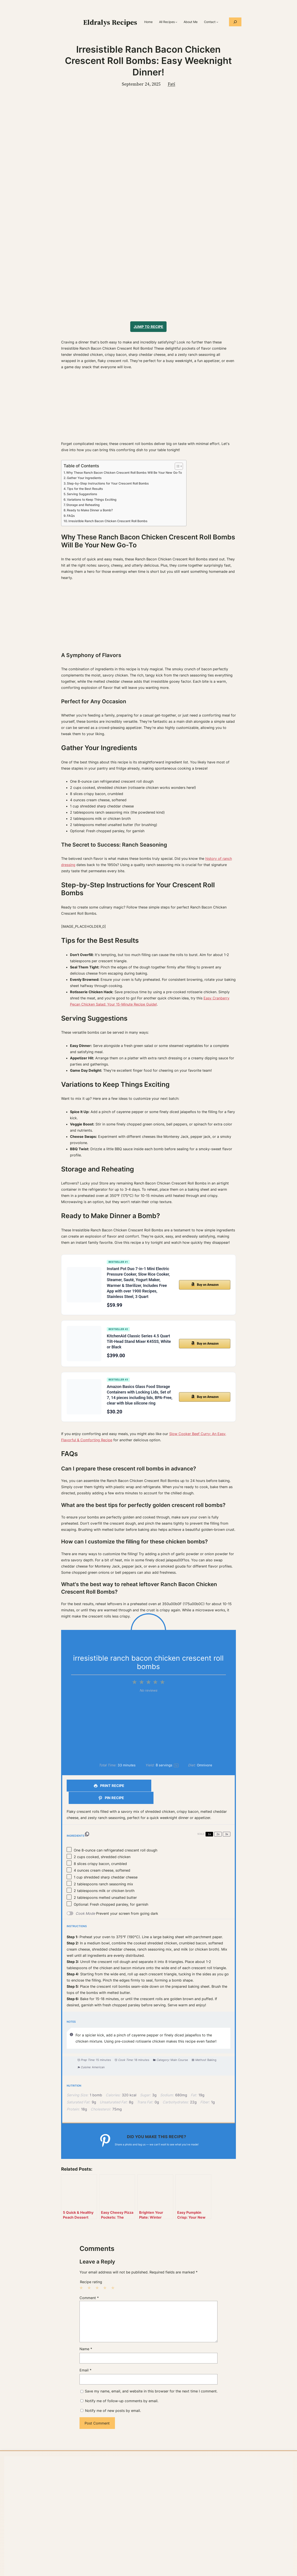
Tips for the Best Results (79, 520)
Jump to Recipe (148, 358)
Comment (89, 2288)
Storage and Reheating (77, 536)
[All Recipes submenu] (180, 23)
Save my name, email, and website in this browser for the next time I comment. (151, 2382)
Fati (172, 87)
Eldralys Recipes (108, 23)
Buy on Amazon (210, 1288)
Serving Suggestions (76, 525)
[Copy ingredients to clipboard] (81, 1823)
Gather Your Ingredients (78, 509)
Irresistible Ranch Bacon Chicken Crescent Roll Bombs (102, 552)
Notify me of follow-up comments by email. (121, 2391)
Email (85, 2361)
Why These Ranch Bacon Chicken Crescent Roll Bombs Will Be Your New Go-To (118, 504)
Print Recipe (103, 1787)
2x (223, 1823)
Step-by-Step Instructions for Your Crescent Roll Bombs (102, 515)
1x (214, 1823)
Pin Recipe (193, 1787)
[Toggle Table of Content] (171, 497)
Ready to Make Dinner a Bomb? (84, 541)
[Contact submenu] (223, 23)
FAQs (65, 547)
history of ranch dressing (221, 884)
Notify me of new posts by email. (113, 2401)
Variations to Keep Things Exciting (86, 531)
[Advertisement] (149, 434)
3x (232, 1823)
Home (152, 22)
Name (86, 2339)
